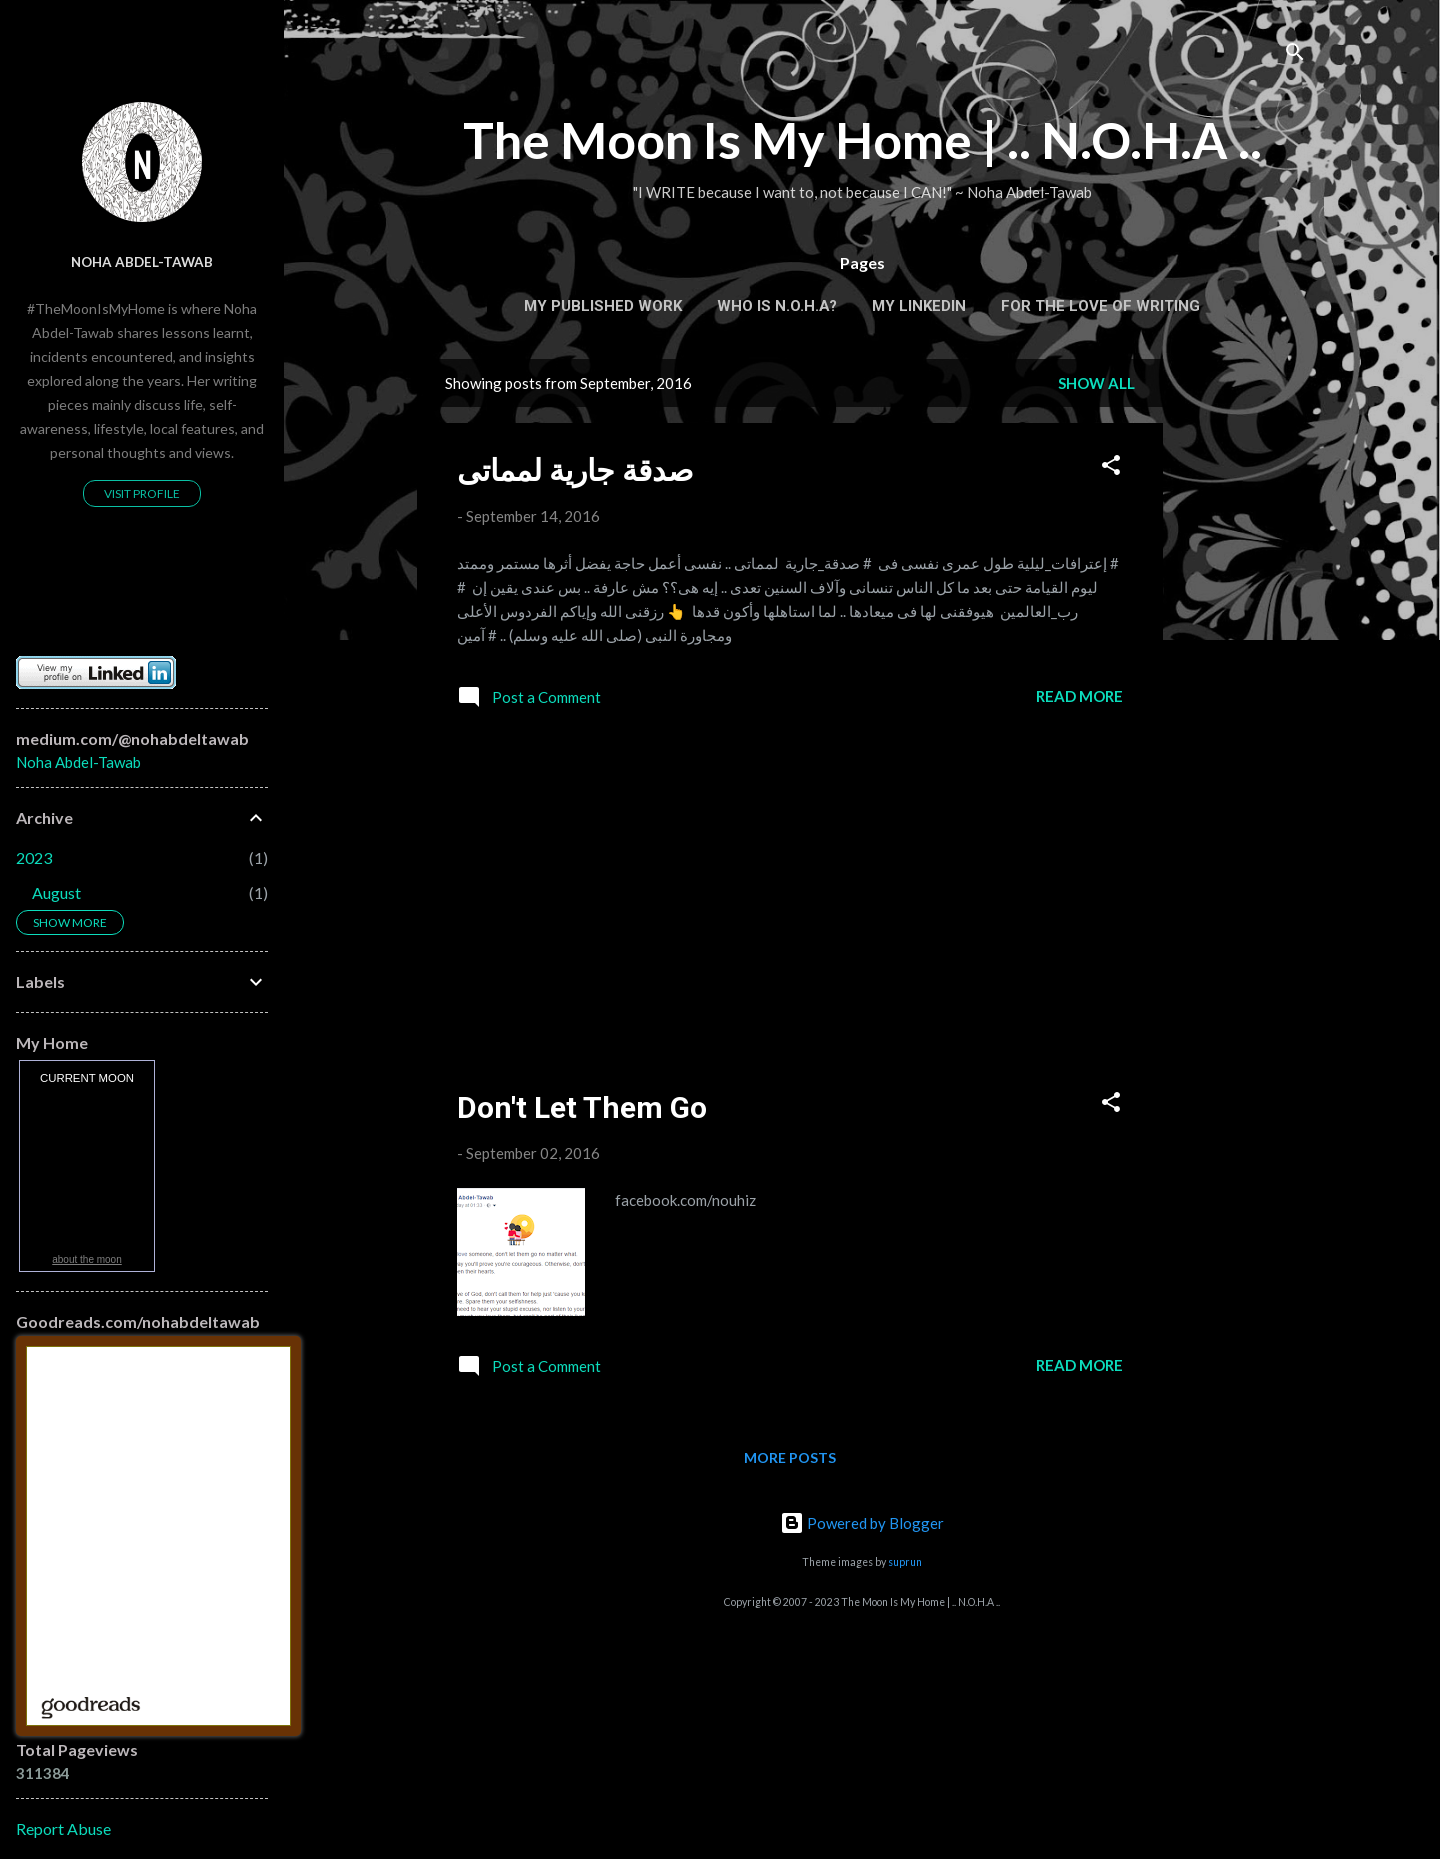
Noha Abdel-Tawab (142, 262)
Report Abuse (63, 1828)
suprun (905, 1562)
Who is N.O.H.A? (777, 306)
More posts (790, 1457)
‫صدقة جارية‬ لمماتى (575, 470)
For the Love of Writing (1100, 306)
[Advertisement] (1243, 659)
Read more (1079, 696)
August (56, 892)
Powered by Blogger (862, 1523)
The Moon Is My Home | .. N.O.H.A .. (862, 140)
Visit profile (142, 493)
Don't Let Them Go (582, 1107)
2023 (34, 857)
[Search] (1295, 54)
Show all (1096, 383)
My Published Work (603, 306)
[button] (1111, 468)
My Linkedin (919, 306)
